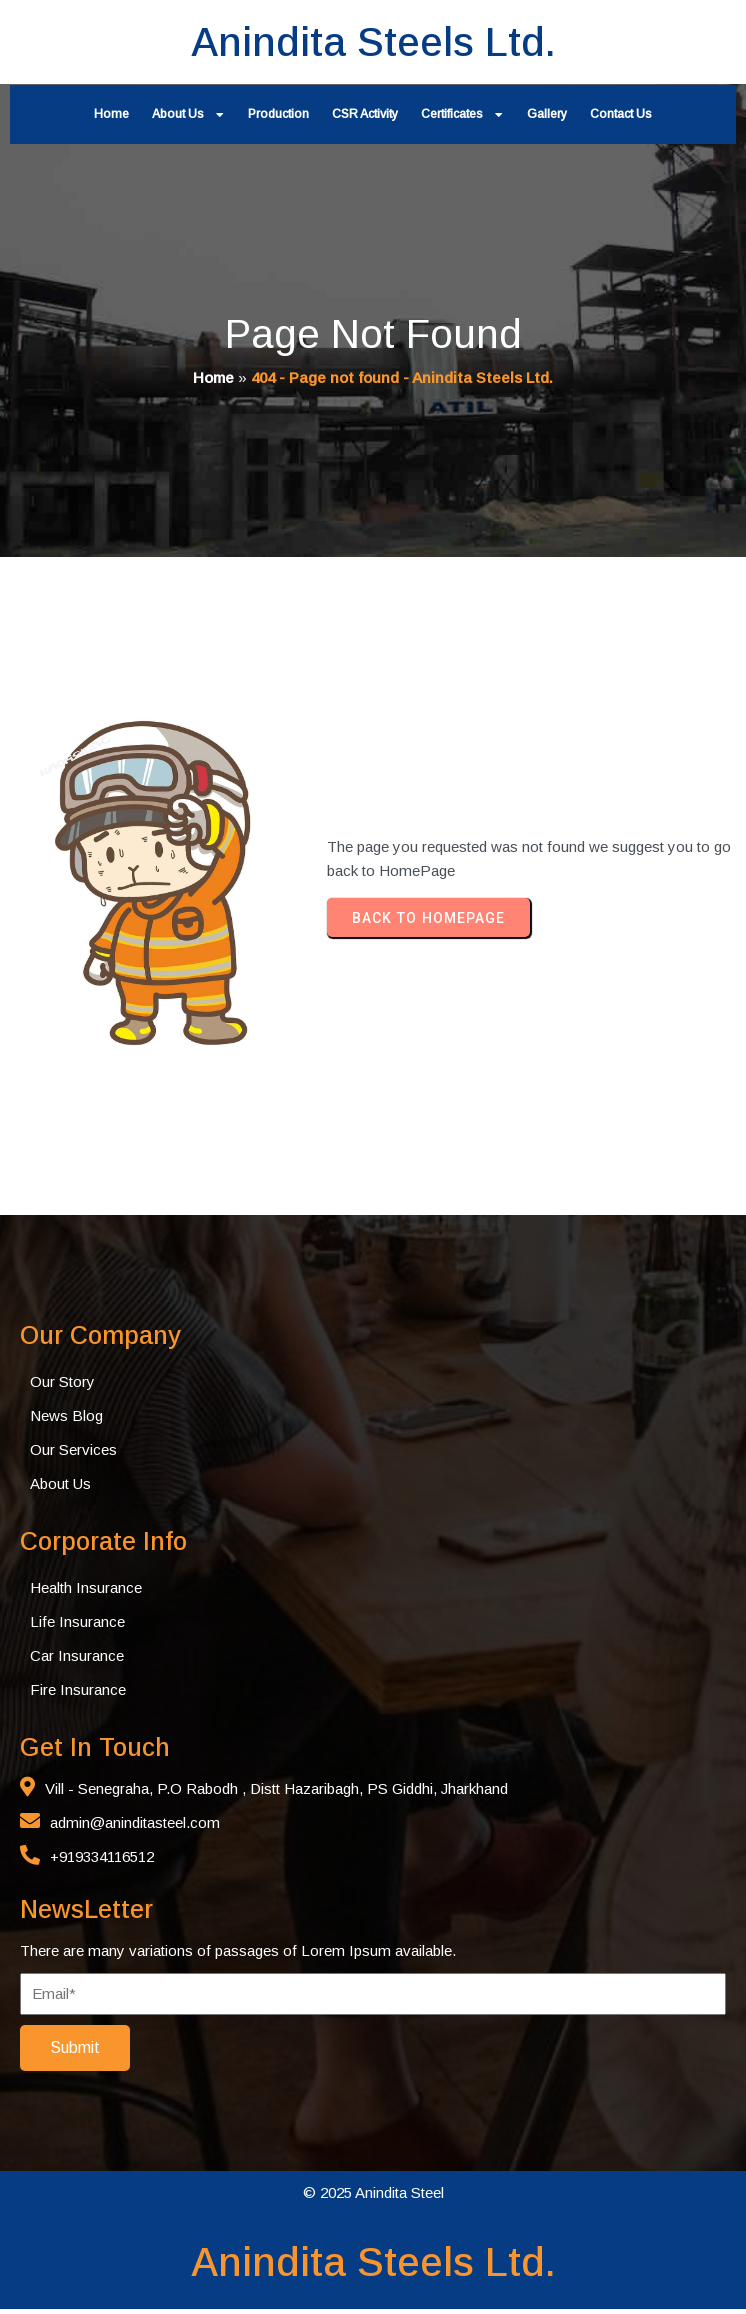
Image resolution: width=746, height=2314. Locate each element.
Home (213, 379)
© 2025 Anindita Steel (373, 2197)
